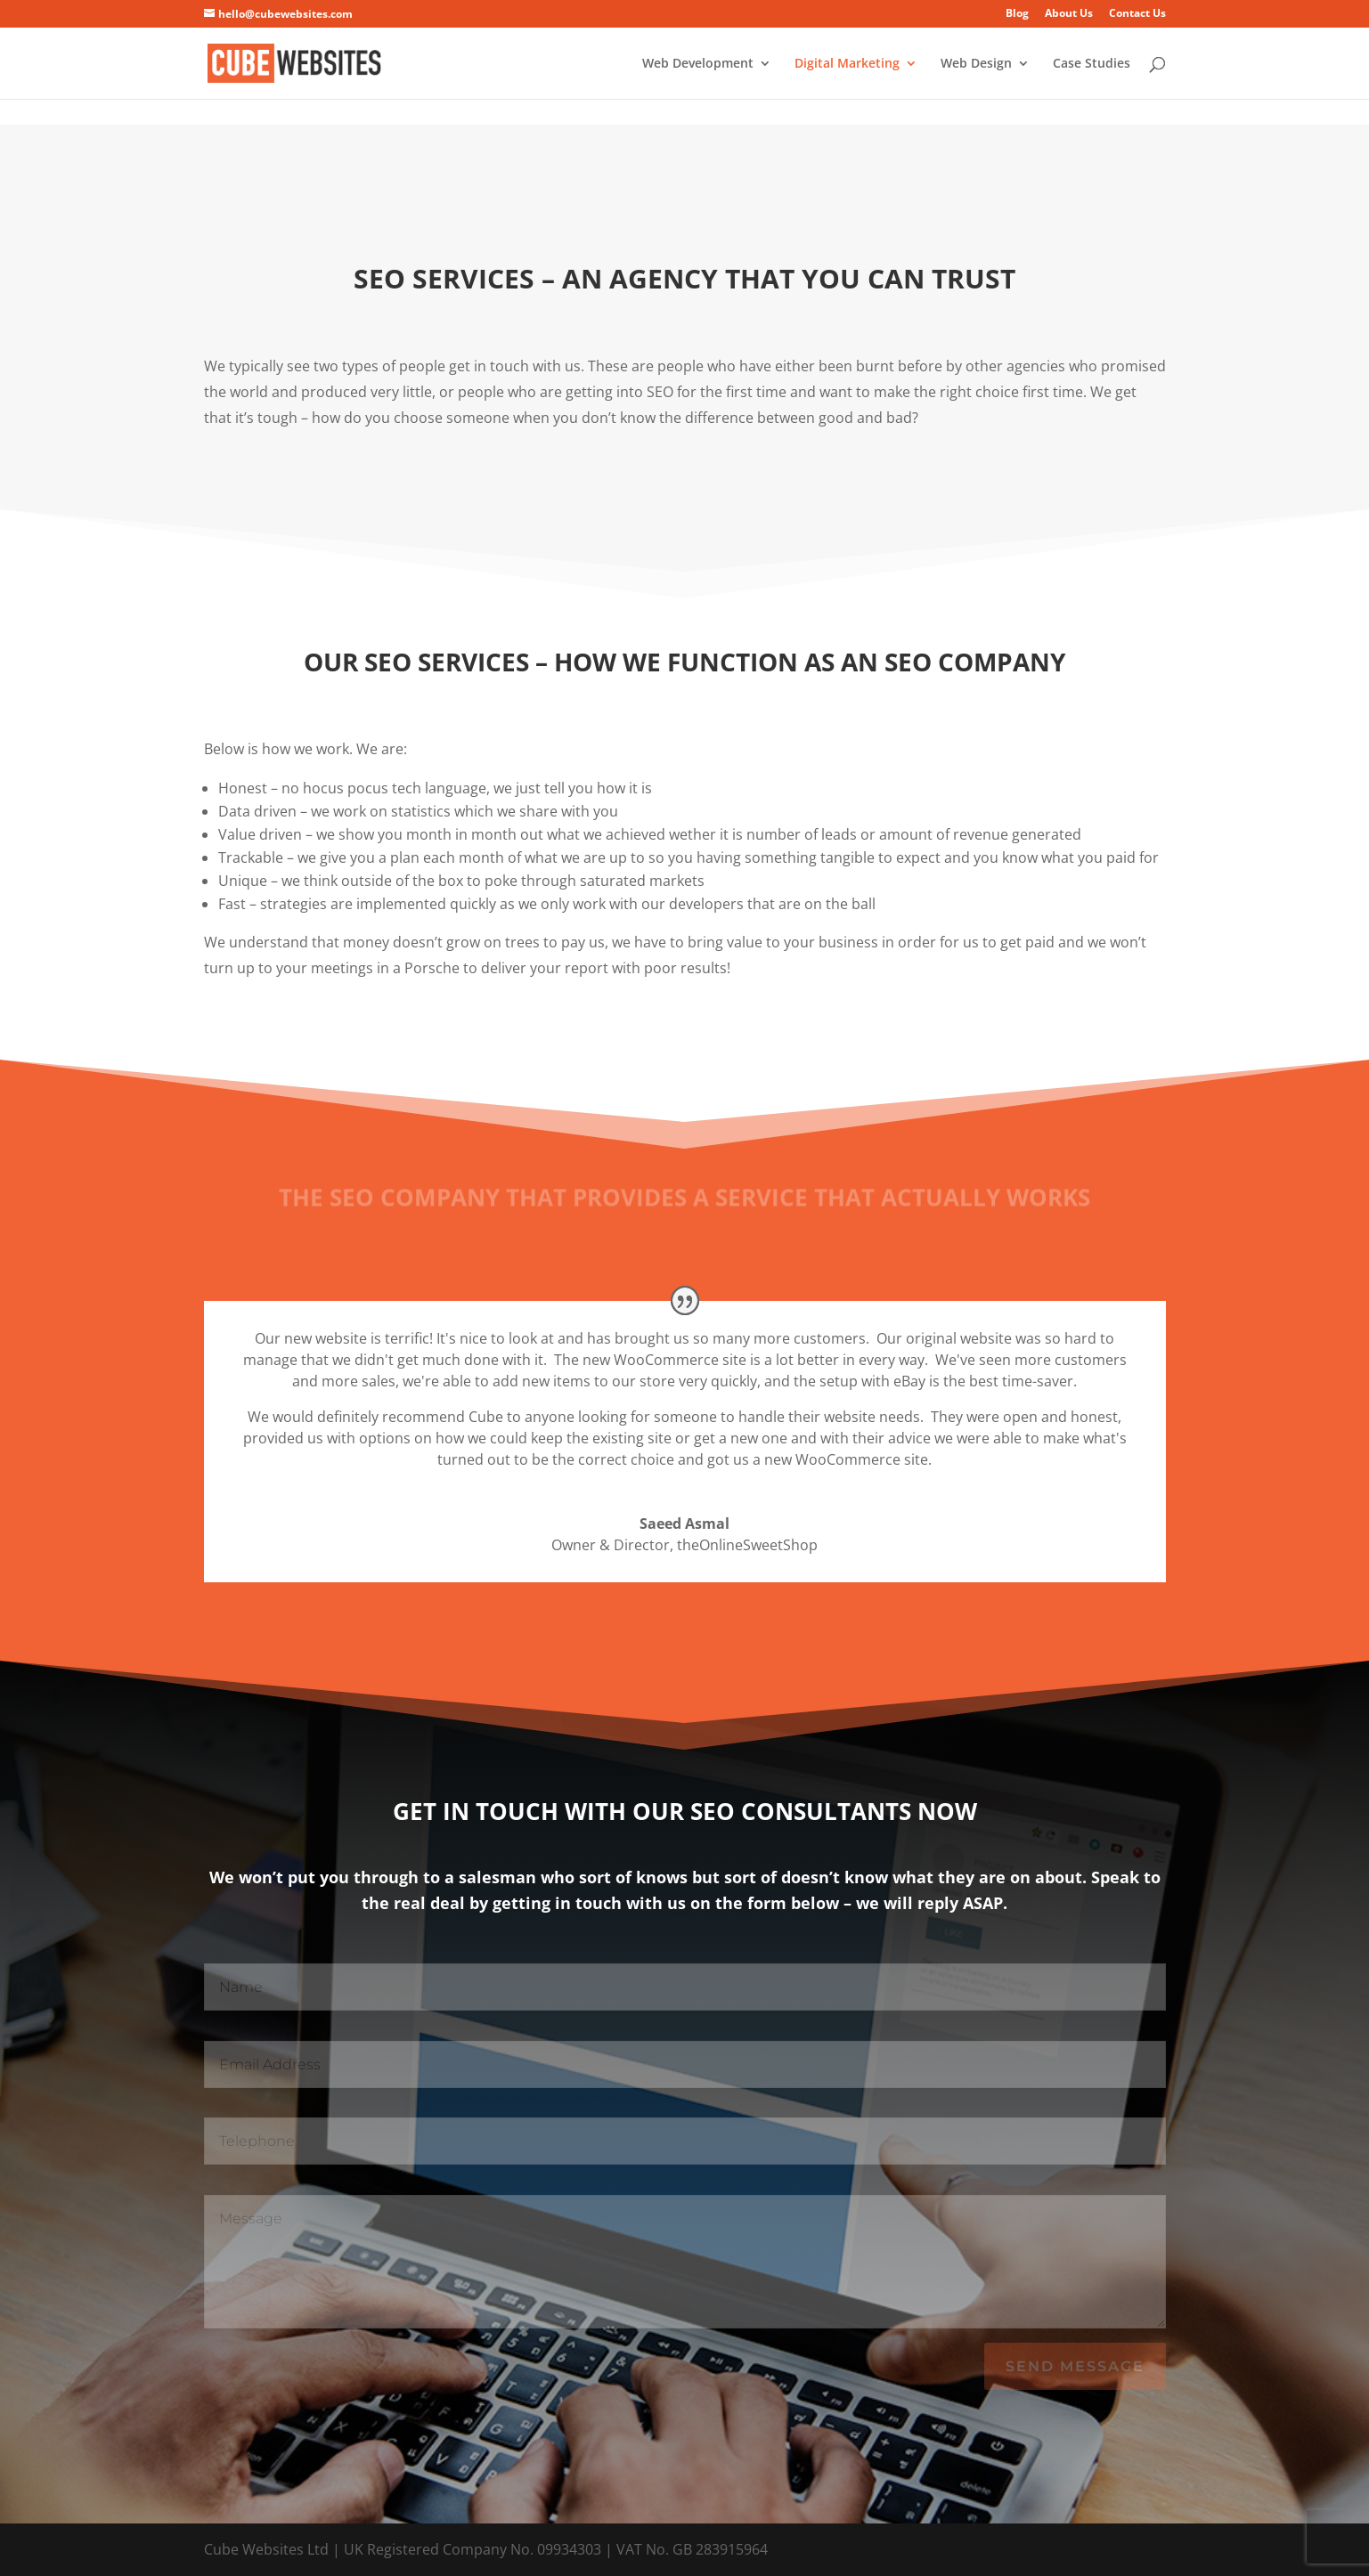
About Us (1069, 14)
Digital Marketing (847, 64)
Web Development (698, 64)
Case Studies (1091, 64)
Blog (1017, 14)
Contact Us (1137, 14)
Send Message (1075, 2366)
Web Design (976, 64)
